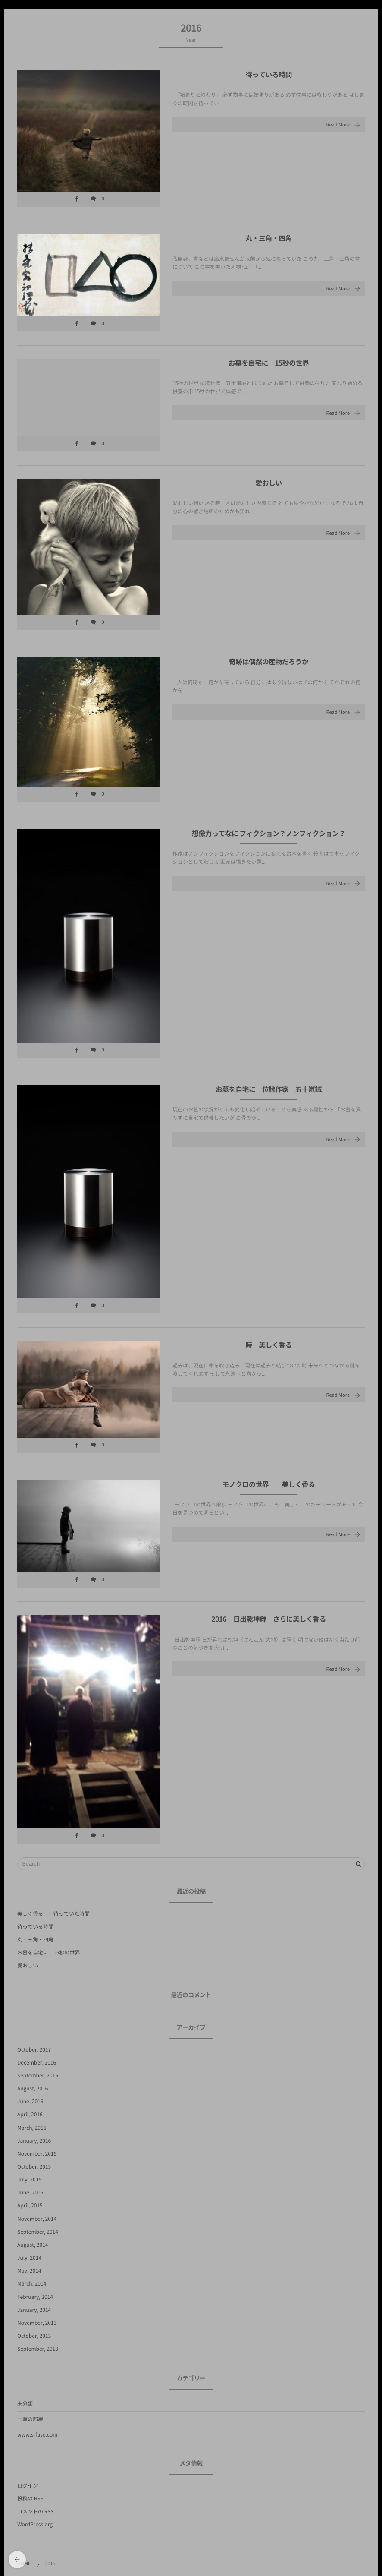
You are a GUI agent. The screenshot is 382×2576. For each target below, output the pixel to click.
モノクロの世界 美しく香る (268, 1492)
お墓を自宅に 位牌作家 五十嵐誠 (269, 1097)
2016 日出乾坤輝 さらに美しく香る (268, 1628)
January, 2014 (34, 2310)
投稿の (30, 2498)
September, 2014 (37, 2231)
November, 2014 (36, 2218)
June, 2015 (30, 2192)
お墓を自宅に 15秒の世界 (269, 371)
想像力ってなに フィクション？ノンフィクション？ (268, 842)
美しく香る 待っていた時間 (53, 1913)
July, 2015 (29, 2179)
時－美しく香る (268, 1353)
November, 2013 (36, 2323)
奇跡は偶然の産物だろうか (272, 670)
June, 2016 (30, 2101)
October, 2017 (34, 2049)
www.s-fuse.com (37, 2434)
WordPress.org (35, 2524)
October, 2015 (34, 2166)
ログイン (27, 2485)
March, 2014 (31, 2283)
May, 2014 (29, 2270)
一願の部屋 (30, 2419)
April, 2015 (30, 2205)
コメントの (35, 2511)
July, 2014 (29, 2257)
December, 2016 (36, 2062)
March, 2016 (31, 2127)
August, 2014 (32, 2244)
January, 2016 (34, 2140)
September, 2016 (37, 2075)
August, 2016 (32, 2088)
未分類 (25, 2403)
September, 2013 (37, 2348)
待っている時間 (268, 74)
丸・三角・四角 (268, 238)
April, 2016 (30, 2114)
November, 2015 (36, 2153)
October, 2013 (34, 2335)
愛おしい (268, 491)
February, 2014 (35, 2297)
